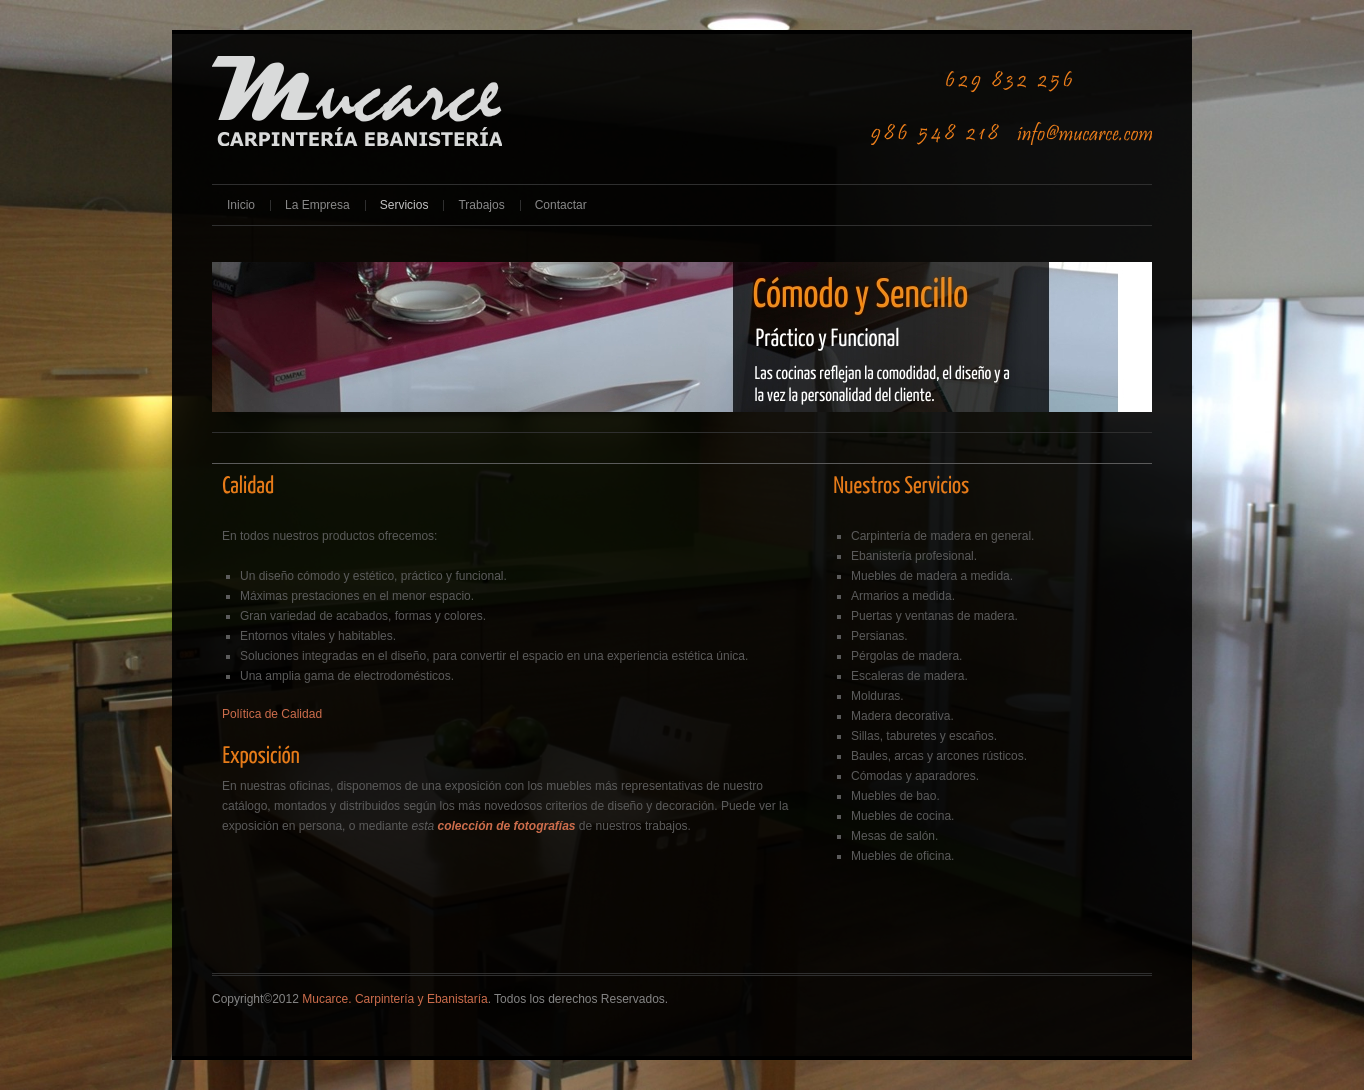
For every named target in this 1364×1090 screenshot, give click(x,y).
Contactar (561, 205)
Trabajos (481, 205)
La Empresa (317, 205)
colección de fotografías (506, 826)
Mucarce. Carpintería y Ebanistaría (394, 999)
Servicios (404, 205)
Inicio (241, 205)
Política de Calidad (272, 714)
